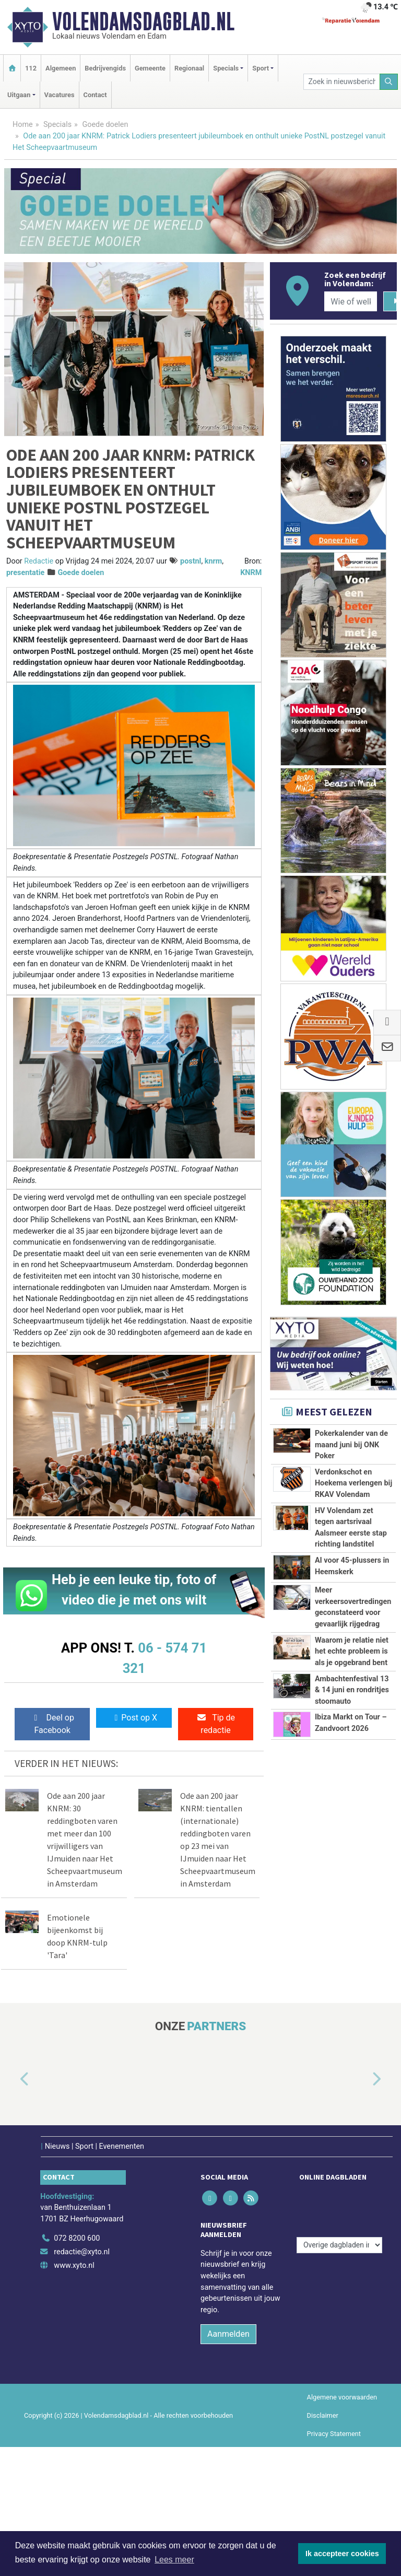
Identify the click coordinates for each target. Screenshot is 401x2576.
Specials (57, 124)
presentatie (25, 572)
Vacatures (59, 95)
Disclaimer (322, 2410)
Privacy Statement (334, 2428)
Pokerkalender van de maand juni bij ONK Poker (351, 1444)
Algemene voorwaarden (342, 2391)
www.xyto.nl (74, 2259)
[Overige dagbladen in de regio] (339, 2210)
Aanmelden (228, 2328)
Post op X (134, 1718)
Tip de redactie (215, 1724)
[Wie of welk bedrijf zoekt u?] (350, 301)
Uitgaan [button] (18, 95)
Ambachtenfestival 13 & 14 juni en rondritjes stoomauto (352, 1690)
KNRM (251, 572)
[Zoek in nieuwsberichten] (341, 82)
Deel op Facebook (52, 1724)
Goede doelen (105, 124)
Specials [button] (226, 68)
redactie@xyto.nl (82, 2246)
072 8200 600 (77, 2232)
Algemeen (60, 68)
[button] (12, 2079)
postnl (190, 561)
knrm (213, 561)
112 (31, 68)
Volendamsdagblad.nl (143, 21)
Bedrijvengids (105, 68)
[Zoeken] (389, 82)
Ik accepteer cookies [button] (342, 2553)
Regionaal (189, 68)
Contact (95, 95)
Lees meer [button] (174, 2559)
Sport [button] (260, 68)
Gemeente (150, 68)
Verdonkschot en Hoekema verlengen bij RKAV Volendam (353, 1483)
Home (23, 124)
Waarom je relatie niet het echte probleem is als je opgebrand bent (351, 1651)
